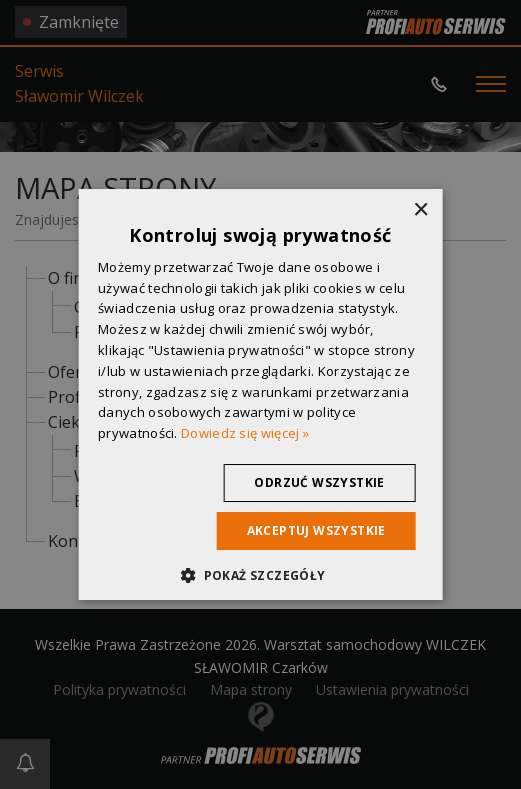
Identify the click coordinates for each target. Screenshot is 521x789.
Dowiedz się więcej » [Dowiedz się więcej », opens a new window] (245, 433)
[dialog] (260, 394)
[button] (260, 575)
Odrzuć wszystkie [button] (319, 482)
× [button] (420, 210)
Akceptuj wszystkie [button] (316, 530)
